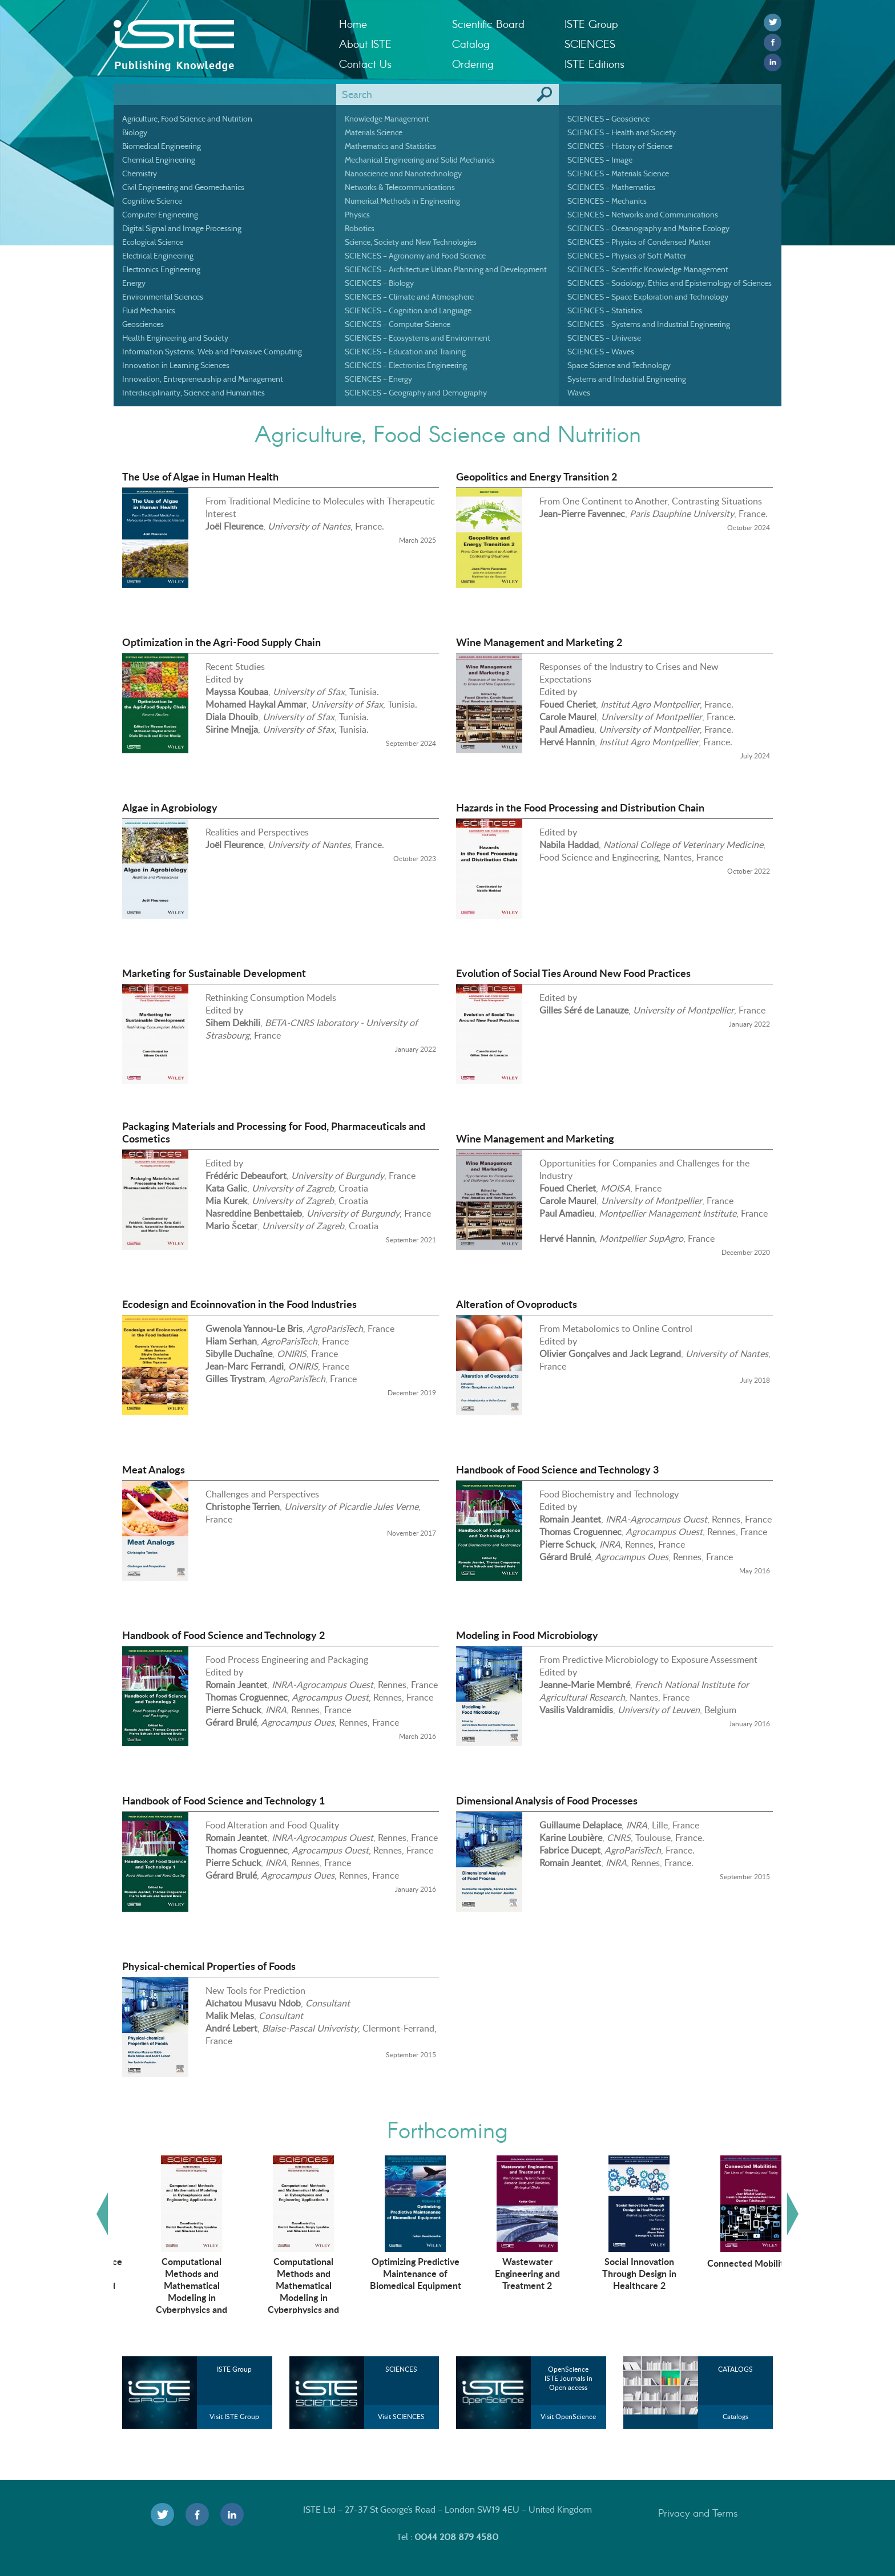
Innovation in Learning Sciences (175, 365)
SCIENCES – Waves (600, 351)
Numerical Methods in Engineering (402, 201)
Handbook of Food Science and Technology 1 (223, 1800)
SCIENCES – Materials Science (618, 173)
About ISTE (365, 43)
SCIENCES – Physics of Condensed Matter (639, 242)
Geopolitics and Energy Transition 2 (536, 476)
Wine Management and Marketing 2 (539, 642)
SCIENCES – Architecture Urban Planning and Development (446, 269)
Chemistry (139, 173)
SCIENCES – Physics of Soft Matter (626, 256)
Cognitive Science (152, 201)
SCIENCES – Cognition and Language (408, 310)
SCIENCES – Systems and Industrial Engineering (648, 324)
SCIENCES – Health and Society (621, 132)
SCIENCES (590, 43)
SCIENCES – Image (599, 160)
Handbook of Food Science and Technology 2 (223, 1635)
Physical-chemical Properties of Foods (209, 1966)
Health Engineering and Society (175, 338)
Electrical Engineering (157, 256)
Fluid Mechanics (148, 310)
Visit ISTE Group (234, 2416)
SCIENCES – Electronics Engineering (406, 365)
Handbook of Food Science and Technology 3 (557, 1469)
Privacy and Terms (698, 2512)
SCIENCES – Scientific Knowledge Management (647, 269)
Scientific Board (488, 23)
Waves (578, 392)
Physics (357, 214)
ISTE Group (591, 23)
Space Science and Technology (619, 365)
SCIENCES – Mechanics (607, 201)
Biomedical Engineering (161, 146)
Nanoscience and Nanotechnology (403, 173)
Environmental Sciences (162, 297)
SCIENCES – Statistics (604, 310)
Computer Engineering (160, 214)
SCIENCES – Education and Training (405, 351)
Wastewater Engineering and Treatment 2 (617, 2273)
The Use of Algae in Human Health (200, 476)
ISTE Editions (594, 63)
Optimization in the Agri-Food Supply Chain (221, 642)
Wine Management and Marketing (535, 1138)
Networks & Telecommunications (400, 187)
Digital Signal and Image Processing (181, 228)
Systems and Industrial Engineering (626, 379)
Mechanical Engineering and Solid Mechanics (420, 160)
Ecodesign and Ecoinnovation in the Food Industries (239, 1304)
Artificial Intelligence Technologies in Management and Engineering (169, 2279)
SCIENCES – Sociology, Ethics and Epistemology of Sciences (669, 283)
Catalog (471, 43)
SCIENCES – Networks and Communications (642, 214)
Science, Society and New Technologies (411, 242)
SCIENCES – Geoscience (608, 119)
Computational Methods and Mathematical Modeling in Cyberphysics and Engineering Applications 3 (393, 2297)
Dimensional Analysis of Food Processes (547, 1800)
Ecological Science (152, 242)
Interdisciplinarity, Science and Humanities (193, 392)
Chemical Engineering (158, 160)
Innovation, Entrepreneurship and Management (202, 379)
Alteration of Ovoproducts (516, 1304)
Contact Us (365, 63)
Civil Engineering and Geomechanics (183, 187)
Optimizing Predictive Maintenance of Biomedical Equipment (505, 2273)
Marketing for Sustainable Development (214, 973)
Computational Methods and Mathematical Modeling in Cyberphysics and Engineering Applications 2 (281, 2297)
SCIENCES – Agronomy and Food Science (415, 256)
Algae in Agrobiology (169, 807)
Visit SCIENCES (401, 2416)
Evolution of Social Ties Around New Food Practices (573, 973)
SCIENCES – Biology (379, 283)
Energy (134, 283)
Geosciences (143, 324)
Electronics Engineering (161, 269)
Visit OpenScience (568, 2416)
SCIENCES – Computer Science (397, 324)
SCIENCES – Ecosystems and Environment (417, 338)
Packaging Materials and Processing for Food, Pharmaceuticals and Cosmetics (273, 1132)
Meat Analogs (153, 1469)
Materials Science (373, 132)
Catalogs (735, 2416)
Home (353, 23)
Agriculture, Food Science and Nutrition (187, 119)
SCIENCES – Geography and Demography (416, 392)
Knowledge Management (387, 119)
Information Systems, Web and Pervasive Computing (212, 351)
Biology (134, 132)
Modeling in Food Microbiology (527, 1635)
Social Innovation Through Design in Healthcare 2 (729, 2273)
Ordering (473, 63)
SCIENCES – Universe (604, 338)
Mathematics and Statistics (390, 146)
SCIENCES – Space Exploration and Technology (647, 297)
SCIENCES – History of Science (619, 146)
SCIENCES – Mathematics (611, 187)
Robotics (359, 228)
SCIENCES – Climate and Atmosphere (409, 297)
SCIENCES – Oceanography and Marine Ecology (648, 228)
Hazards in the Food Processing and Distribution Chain (580, 807)
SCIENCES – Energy (378, 379)
